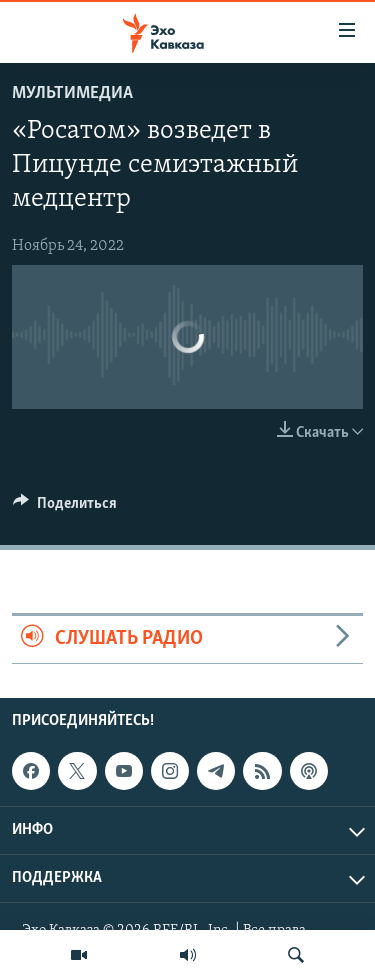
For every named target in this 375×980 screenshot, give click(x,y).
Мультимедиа (72, 93)
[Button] (65, 508)
